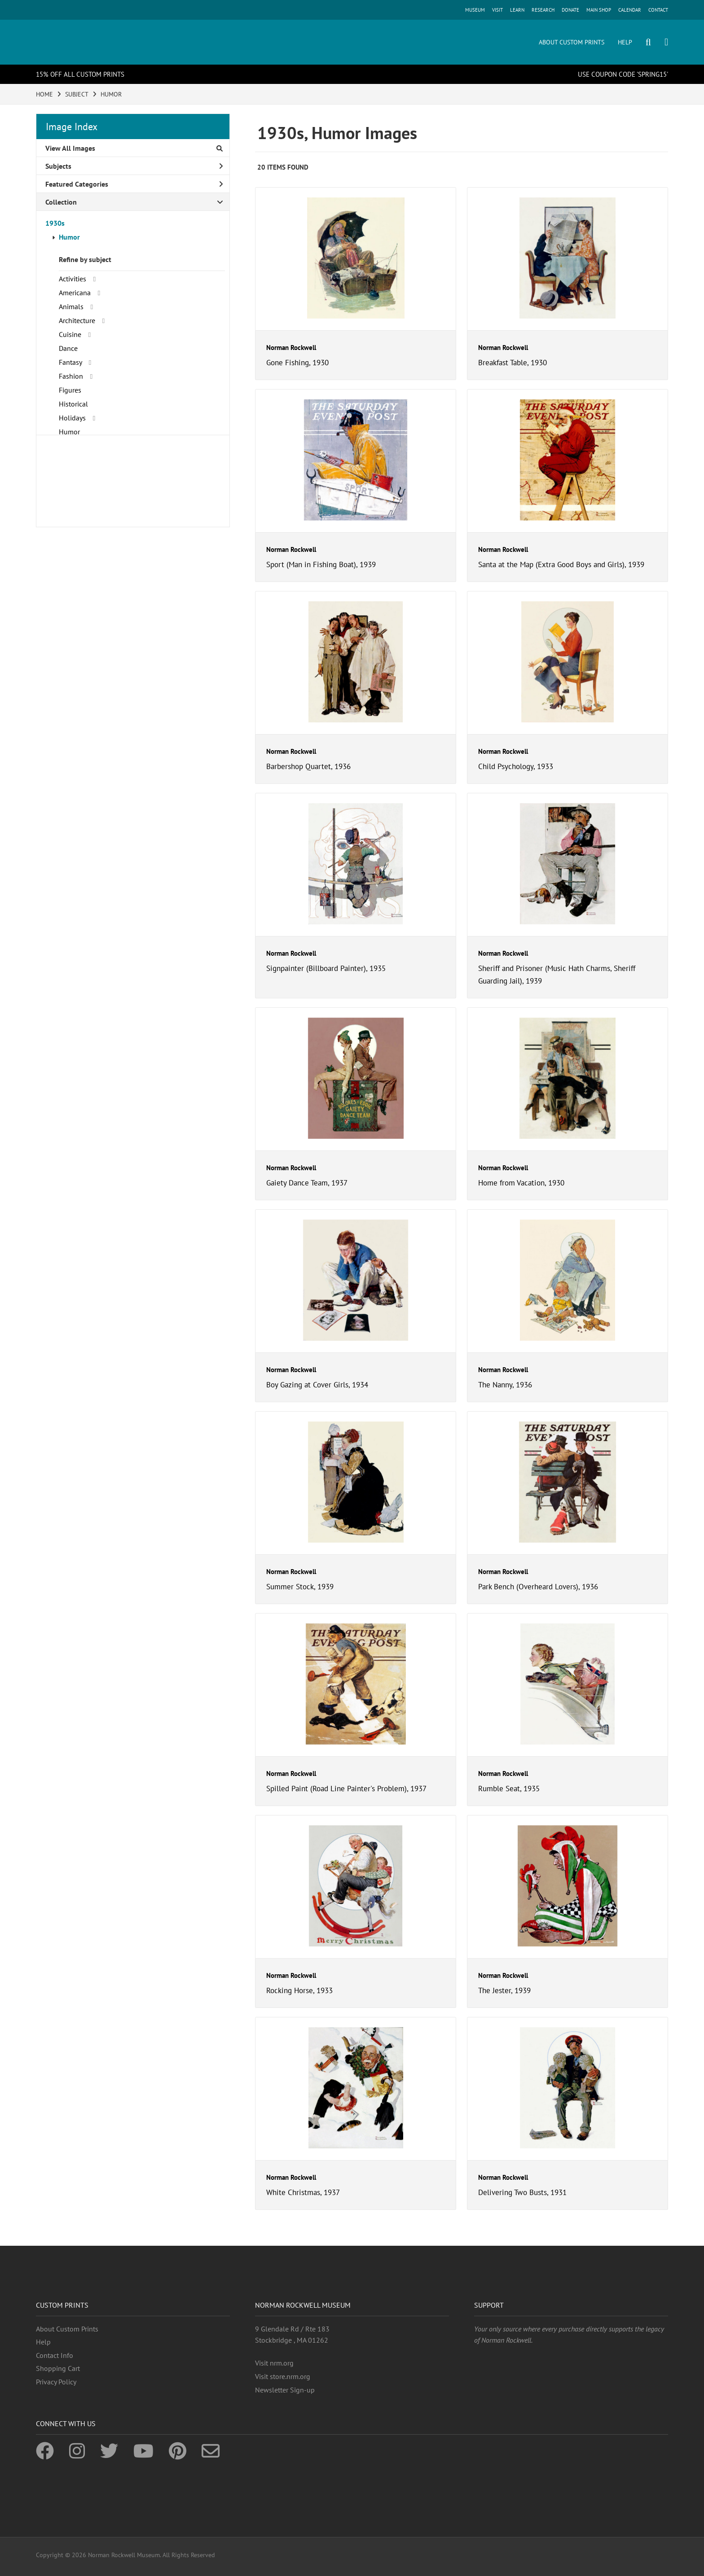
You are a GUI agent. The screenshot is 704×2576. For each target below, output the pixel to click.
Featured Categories (134, 183)
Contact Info (54, 2355)
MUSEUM (475, 10)
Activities (72, 278)
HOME (44, 94)
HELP (625, 42)
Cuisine (70, 334)
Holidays (72, 417)
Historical (73, 403)
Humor (69, 236)
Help (43, 2341)
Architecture (77, 320)
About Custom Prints (67, 2328)
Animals (71, 306)
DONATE (570, 10)
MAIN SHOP (598, 10)
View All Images (134, 148)
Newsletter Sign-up (285, 2389)
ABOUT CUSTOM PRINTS (571, 42)
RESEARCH (543, 10)
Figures (70, 389)
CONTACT (658, 10)
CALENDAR (629, 10)
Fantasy (70, 362)
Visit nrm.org (274, 2362)
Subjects (134, 166)
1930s (55, 223)
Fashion (71, 376)
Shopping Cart (58, 2368)
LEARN (517, 10)
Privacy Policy (56, 2381)
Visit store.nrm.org (282, 2376)
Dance (68, 348)
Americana (75, 292)
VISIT (497, 10)
